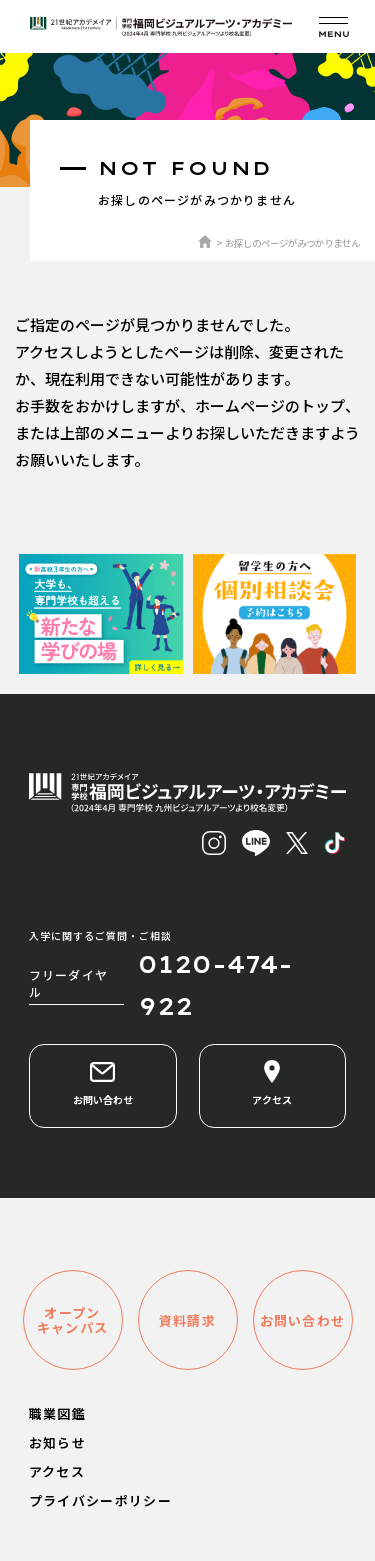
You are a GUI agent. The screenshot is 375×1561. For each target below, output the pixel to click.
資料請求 (187, 1320)
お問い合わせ (103, 1083)
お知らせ (57, 1442)
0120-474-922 (215, 985)
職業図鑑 (57, 1413)
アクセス (272, 1083)
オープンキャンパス (73, 1320)
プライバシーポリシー (100, 1500)
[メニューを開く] (333, 26)
